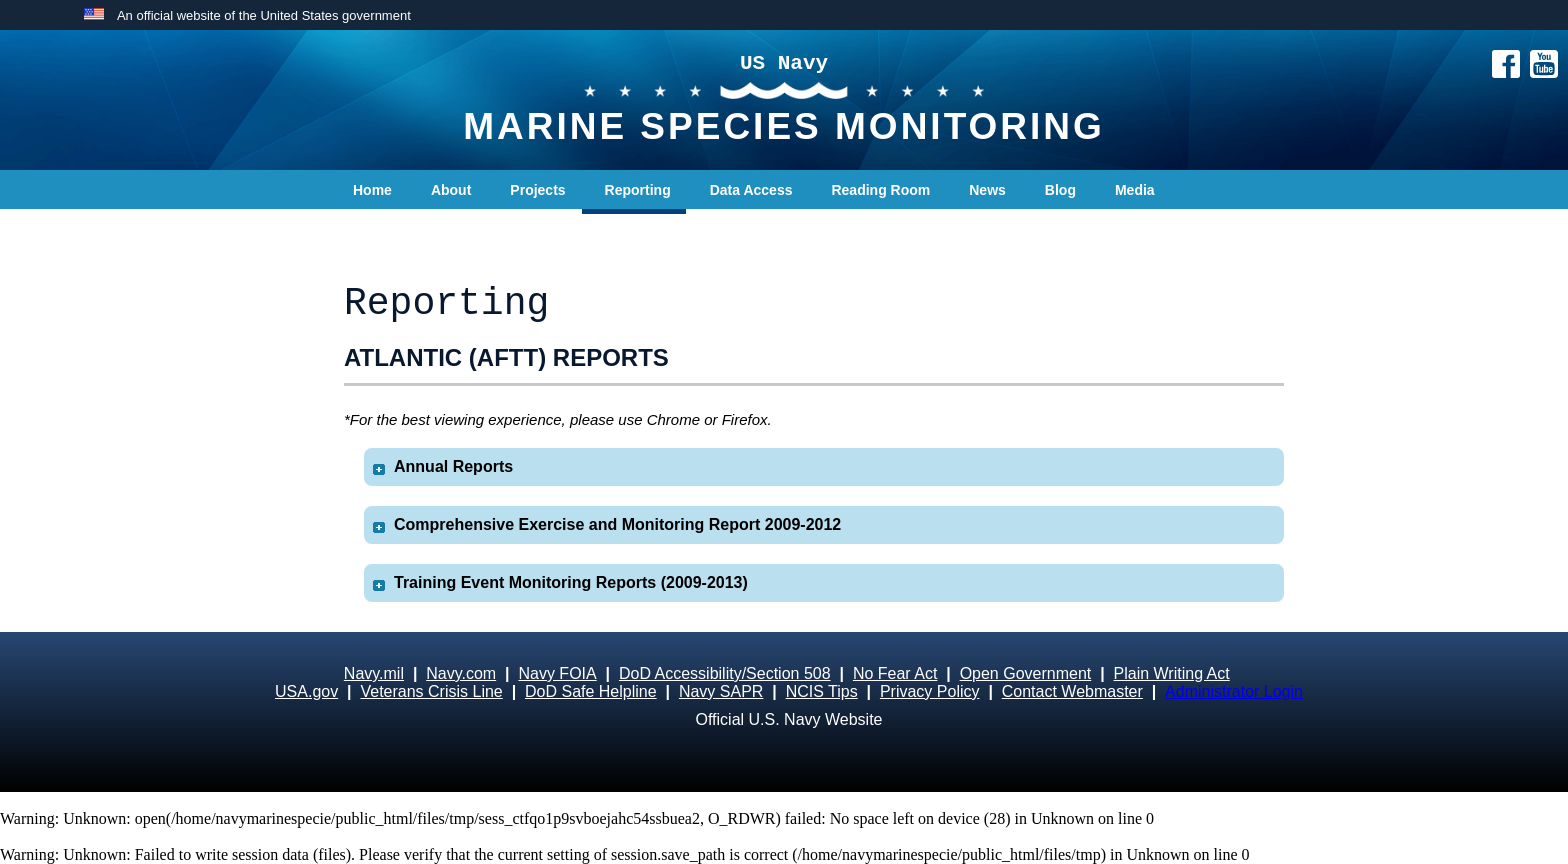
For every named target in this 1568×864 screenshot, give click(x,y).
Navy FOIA (557, 673)
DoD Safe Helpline (591, 691)
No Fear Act (895, 673)
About (451, 190)
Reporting (638, 190)
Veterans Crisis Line (431, 691)
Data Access (751, 190)
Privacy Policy (930, 691)
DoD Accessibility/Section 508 (725, 673)
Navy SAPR (721, 691)
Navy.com (461, 673)
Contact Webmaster (1072, 691)
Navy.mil (374, 673)
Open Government (1026, 673)
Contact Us (390, 230)
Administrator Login (1234, 691)
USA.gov (306, 691)
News (987, 190)
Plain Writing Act (1172, 673)
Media (1135, 190)
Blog (1060, 190)
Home (372, 190)
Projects (537, 190)
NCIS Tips (822, 691)
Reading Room (880, 190)
